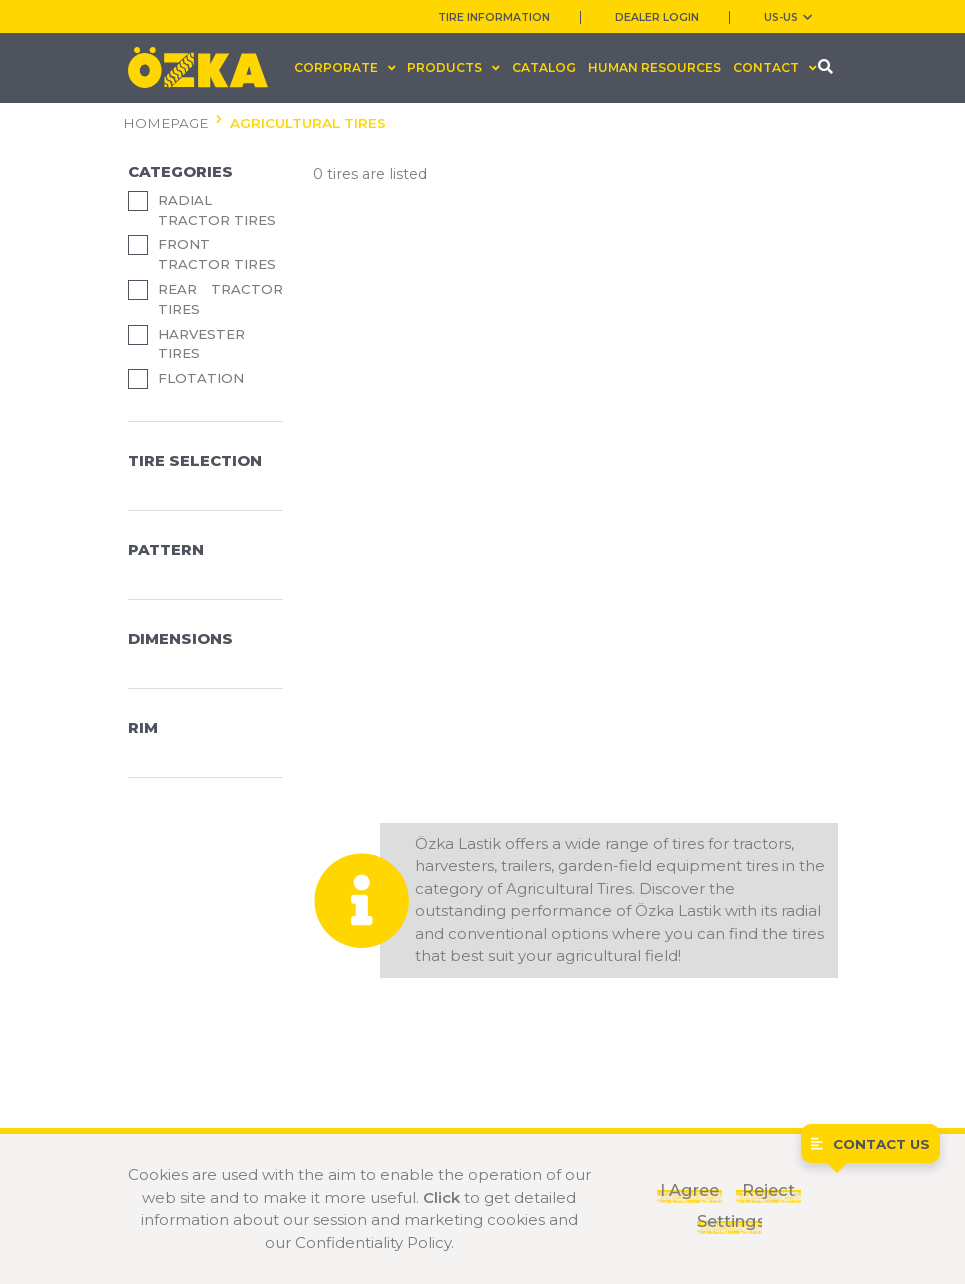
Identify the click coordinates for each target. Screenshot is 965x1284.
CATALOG (544, 67)
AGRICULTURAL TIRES (308, 123)
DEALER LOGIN (657, 17)
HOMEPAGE (165, 123)
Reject (768, 1190)
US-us (788, 17)
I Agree (689, 1190)
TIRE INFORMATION (494, 17)
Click (441, 1197)
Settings (729, 1221)
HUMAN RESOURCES (654, 67)
